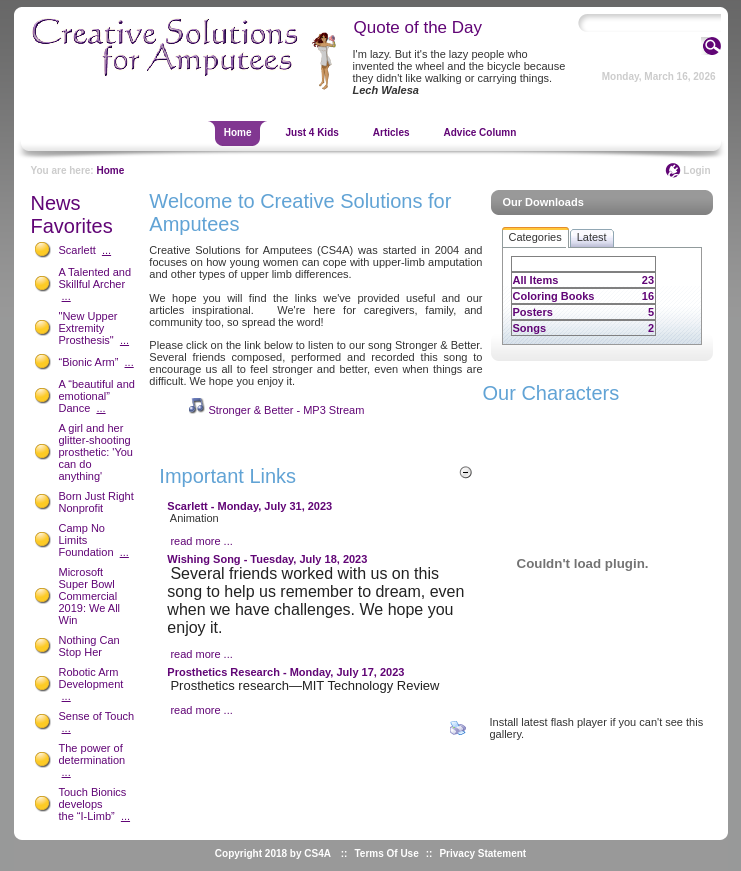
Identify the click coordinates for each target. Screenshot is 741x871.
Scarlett (77, 250)
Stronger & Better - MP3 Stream (286, 410)
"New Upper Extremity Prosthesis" (88, 328)
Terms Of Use (386, 853)
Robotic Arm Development (91, 678)
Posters (533, 312)
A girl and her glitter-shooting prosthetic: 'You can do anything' (96, 452)
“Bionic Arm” (89, 362)
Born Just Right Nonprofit (96, 502)
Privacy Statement (482, 853)
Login (696, 170)
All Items (536, 280)
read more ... (201, 541)
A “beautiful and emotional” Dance (97, 396)
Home (110, 170)
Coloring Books (554, 296)
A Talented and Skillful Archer (95, 278)
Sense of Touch (97, 716)
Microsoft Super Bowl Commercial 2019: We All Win (90, 596)
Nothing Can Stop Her (89, 646)
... (106, 250)
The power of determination (92, 754)
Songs (530, 328)
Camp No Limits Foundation (86, 540)
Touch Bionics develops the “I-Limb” (93, 804)
